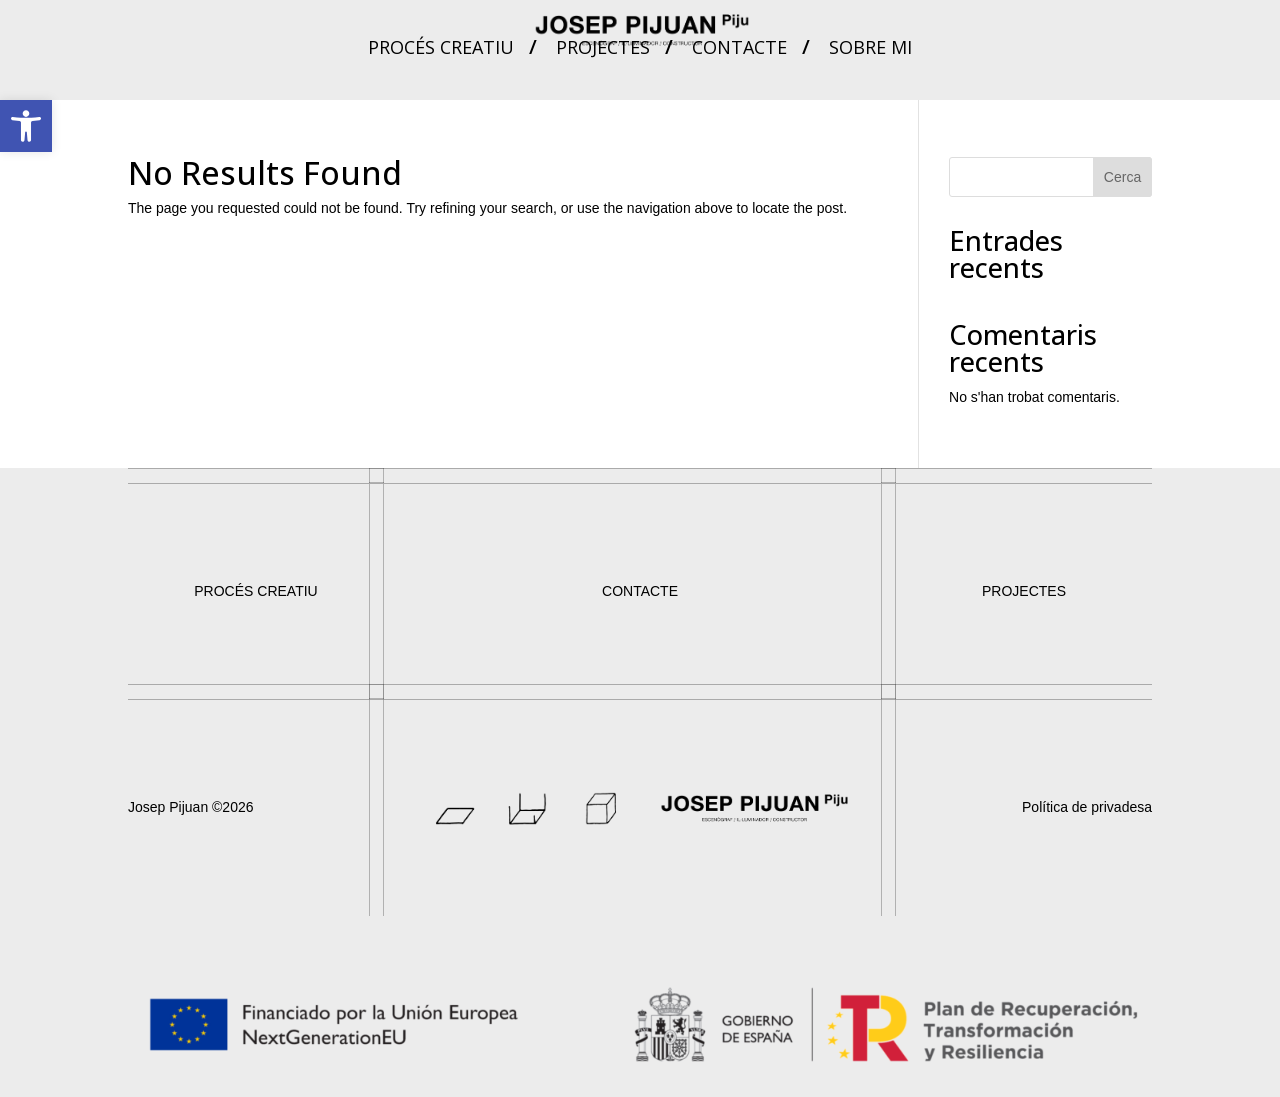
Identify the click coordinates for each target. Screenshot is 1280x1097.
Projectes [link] (603, 49)
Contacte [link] (739, 49)
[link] (26, 126)
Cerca (1122, 177)
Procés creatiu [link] (441, 49)
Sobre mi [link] (870, 49)
